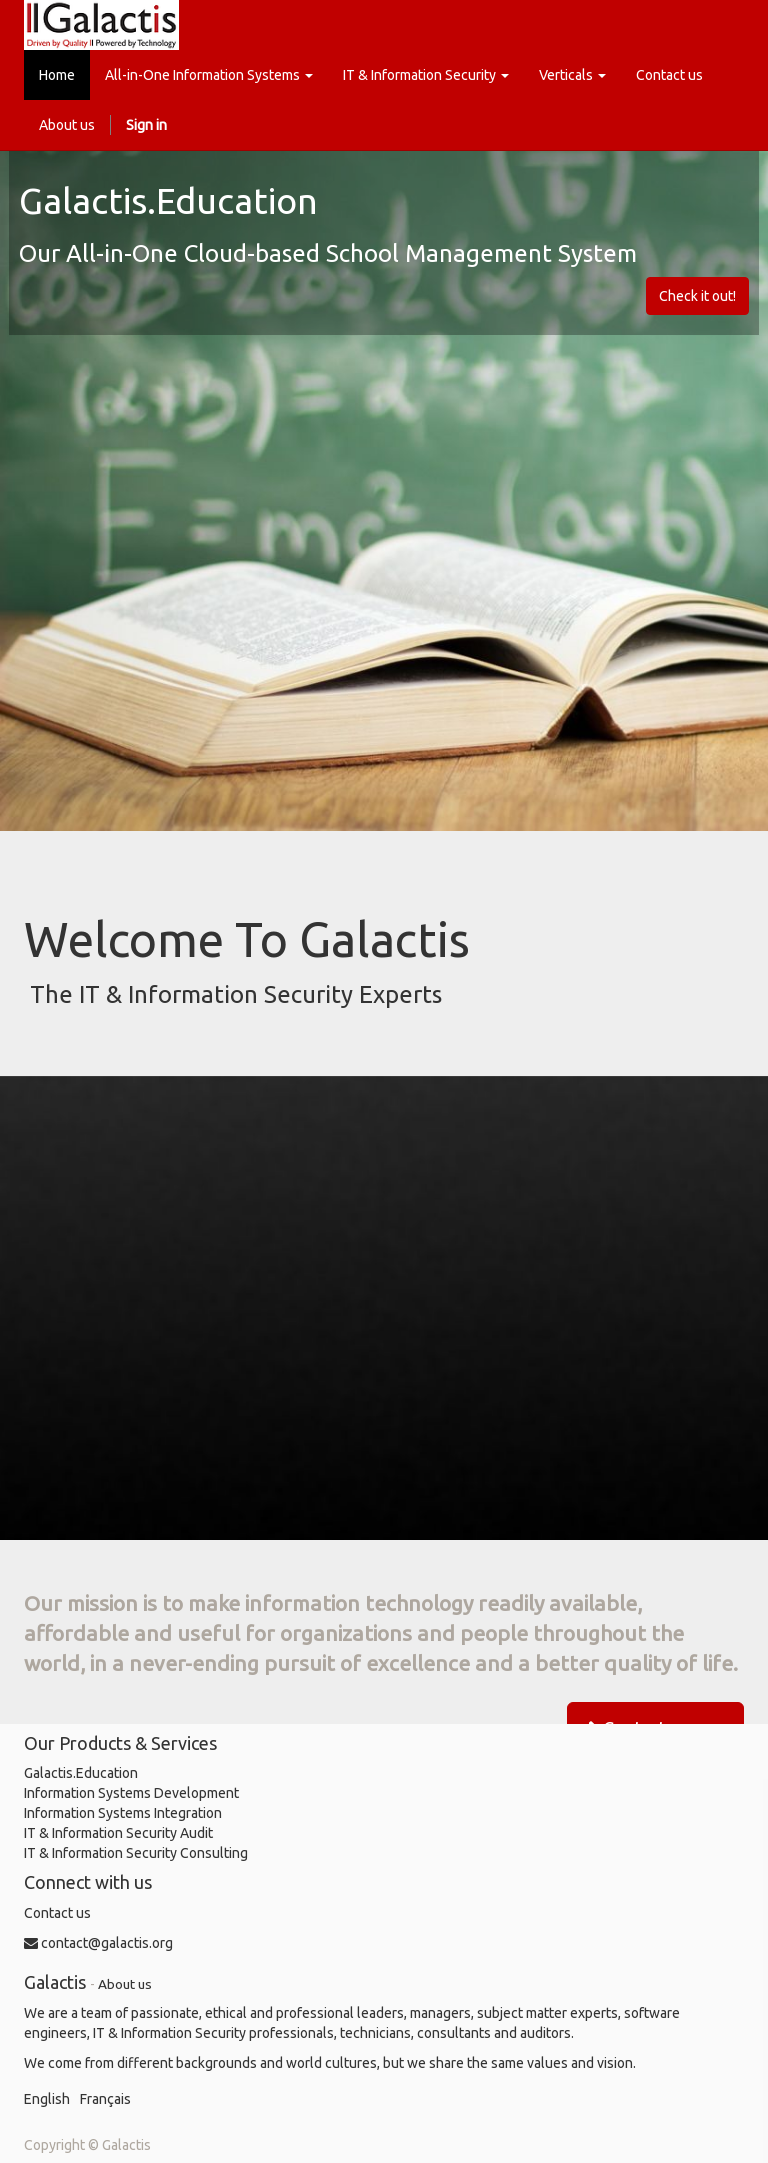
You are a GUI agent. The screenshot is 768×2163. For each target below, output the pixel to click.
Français (105, 2099)
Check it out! (697, 296)
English (47, 2099)
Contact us (57, 1913)
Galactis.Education (81, 1773)
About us (125, 1984)
